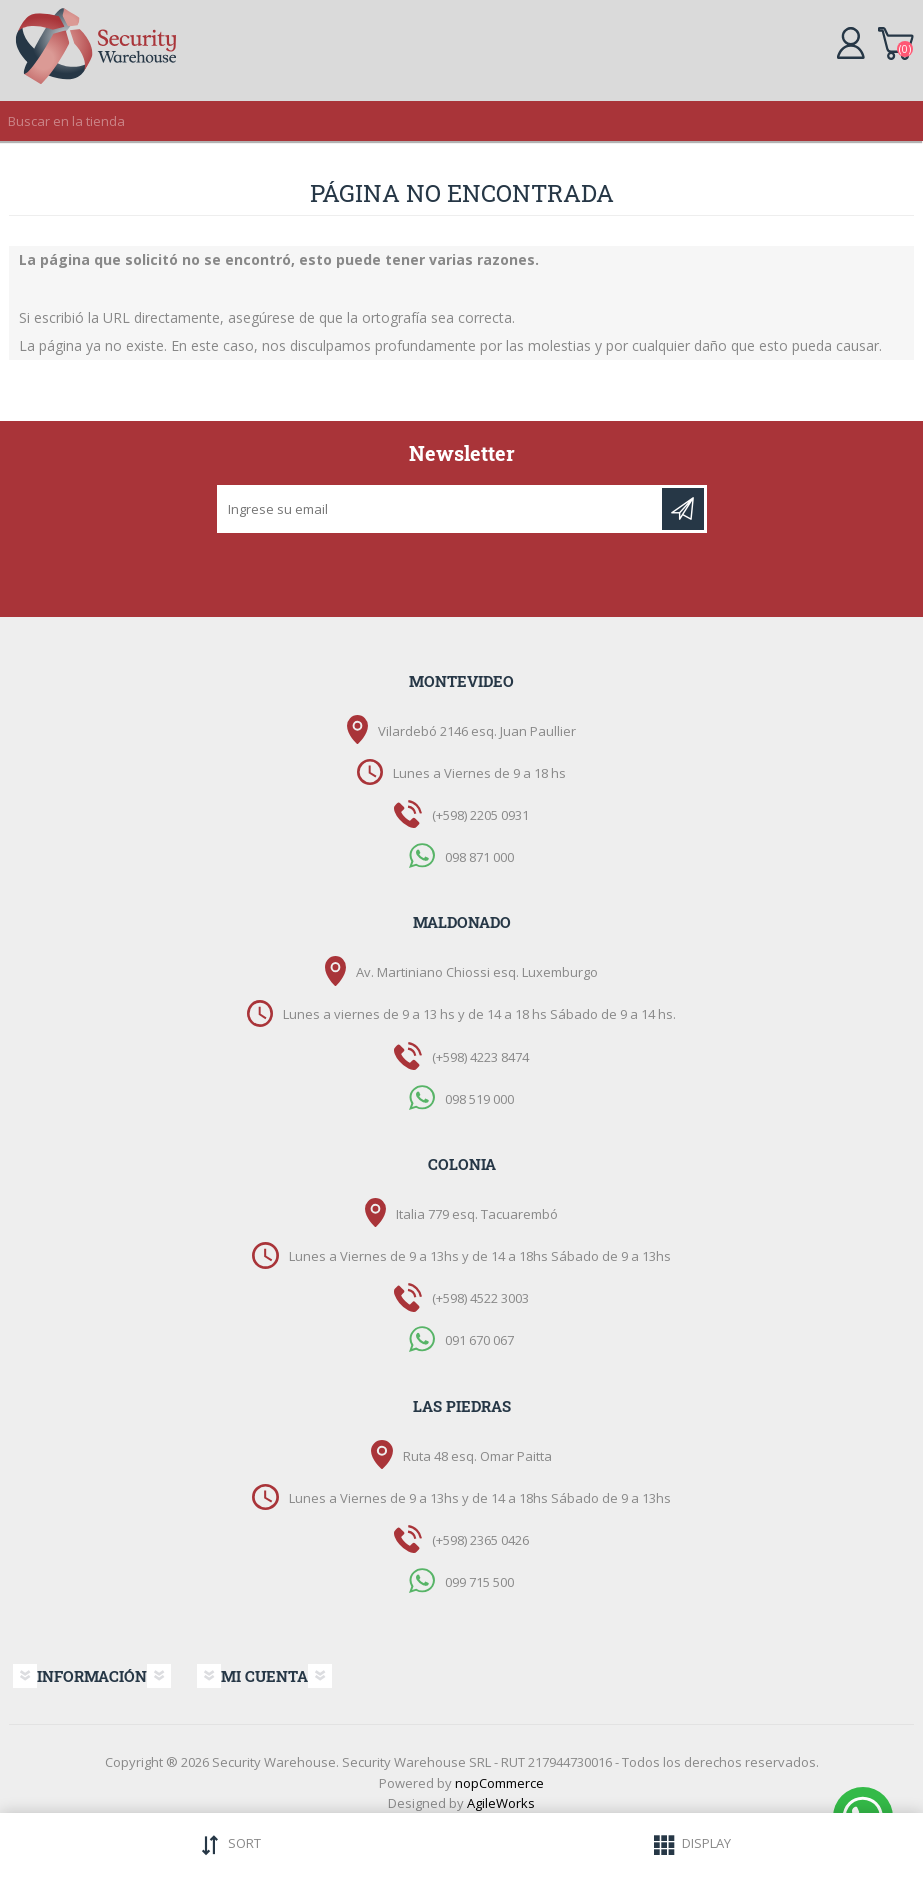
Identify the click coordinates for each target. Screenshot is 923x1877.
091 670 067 (479, 1340)
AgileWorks (501, 1803)
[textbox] (441, 121)
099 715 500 (479, 1582)
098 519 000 (479, 1098)
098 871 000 (479, 857)
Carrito (895, 40)
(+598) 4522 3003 (480, 1298)
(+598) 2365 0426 (480, 1540)
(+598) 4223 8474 (480, 1057)
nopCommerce (499, 1783)
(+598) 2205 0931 (480, 815)
